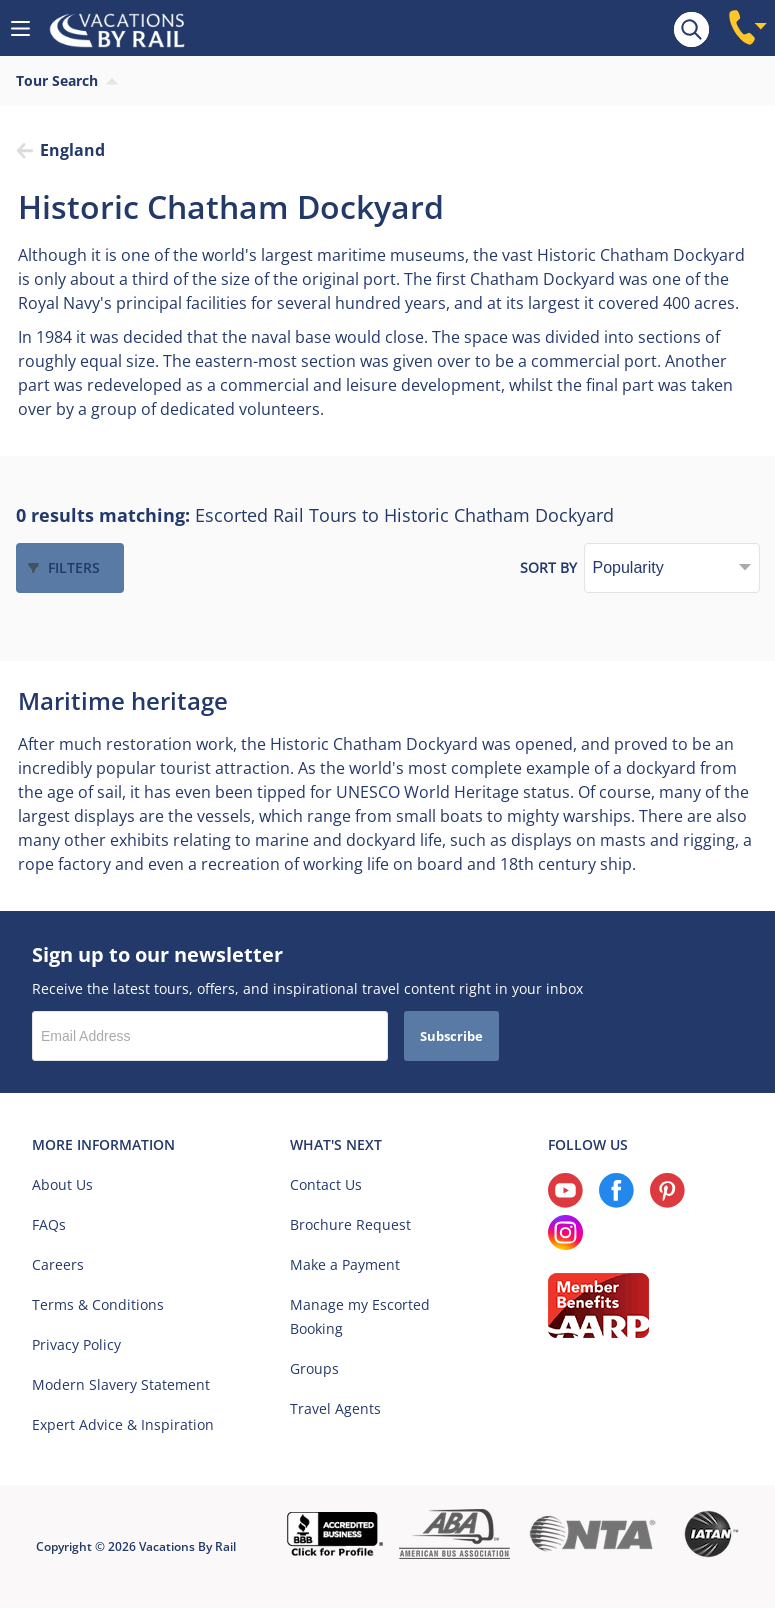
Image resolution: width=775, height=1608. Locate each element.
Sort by (548, 567)
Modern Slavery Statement (121, 1384)
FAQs (49, 1224)
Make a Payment (345, 1264)
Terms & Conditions (98, 1304)
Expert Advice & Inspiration (123, 1424)
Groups (314, 1368)
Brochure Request (350, 1224)
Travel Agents (335, 1408)
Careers (58, 1264)
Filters (74, 567)
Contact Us (326, 1184)
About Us (62, 1184)
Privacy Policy (76, 1344)
